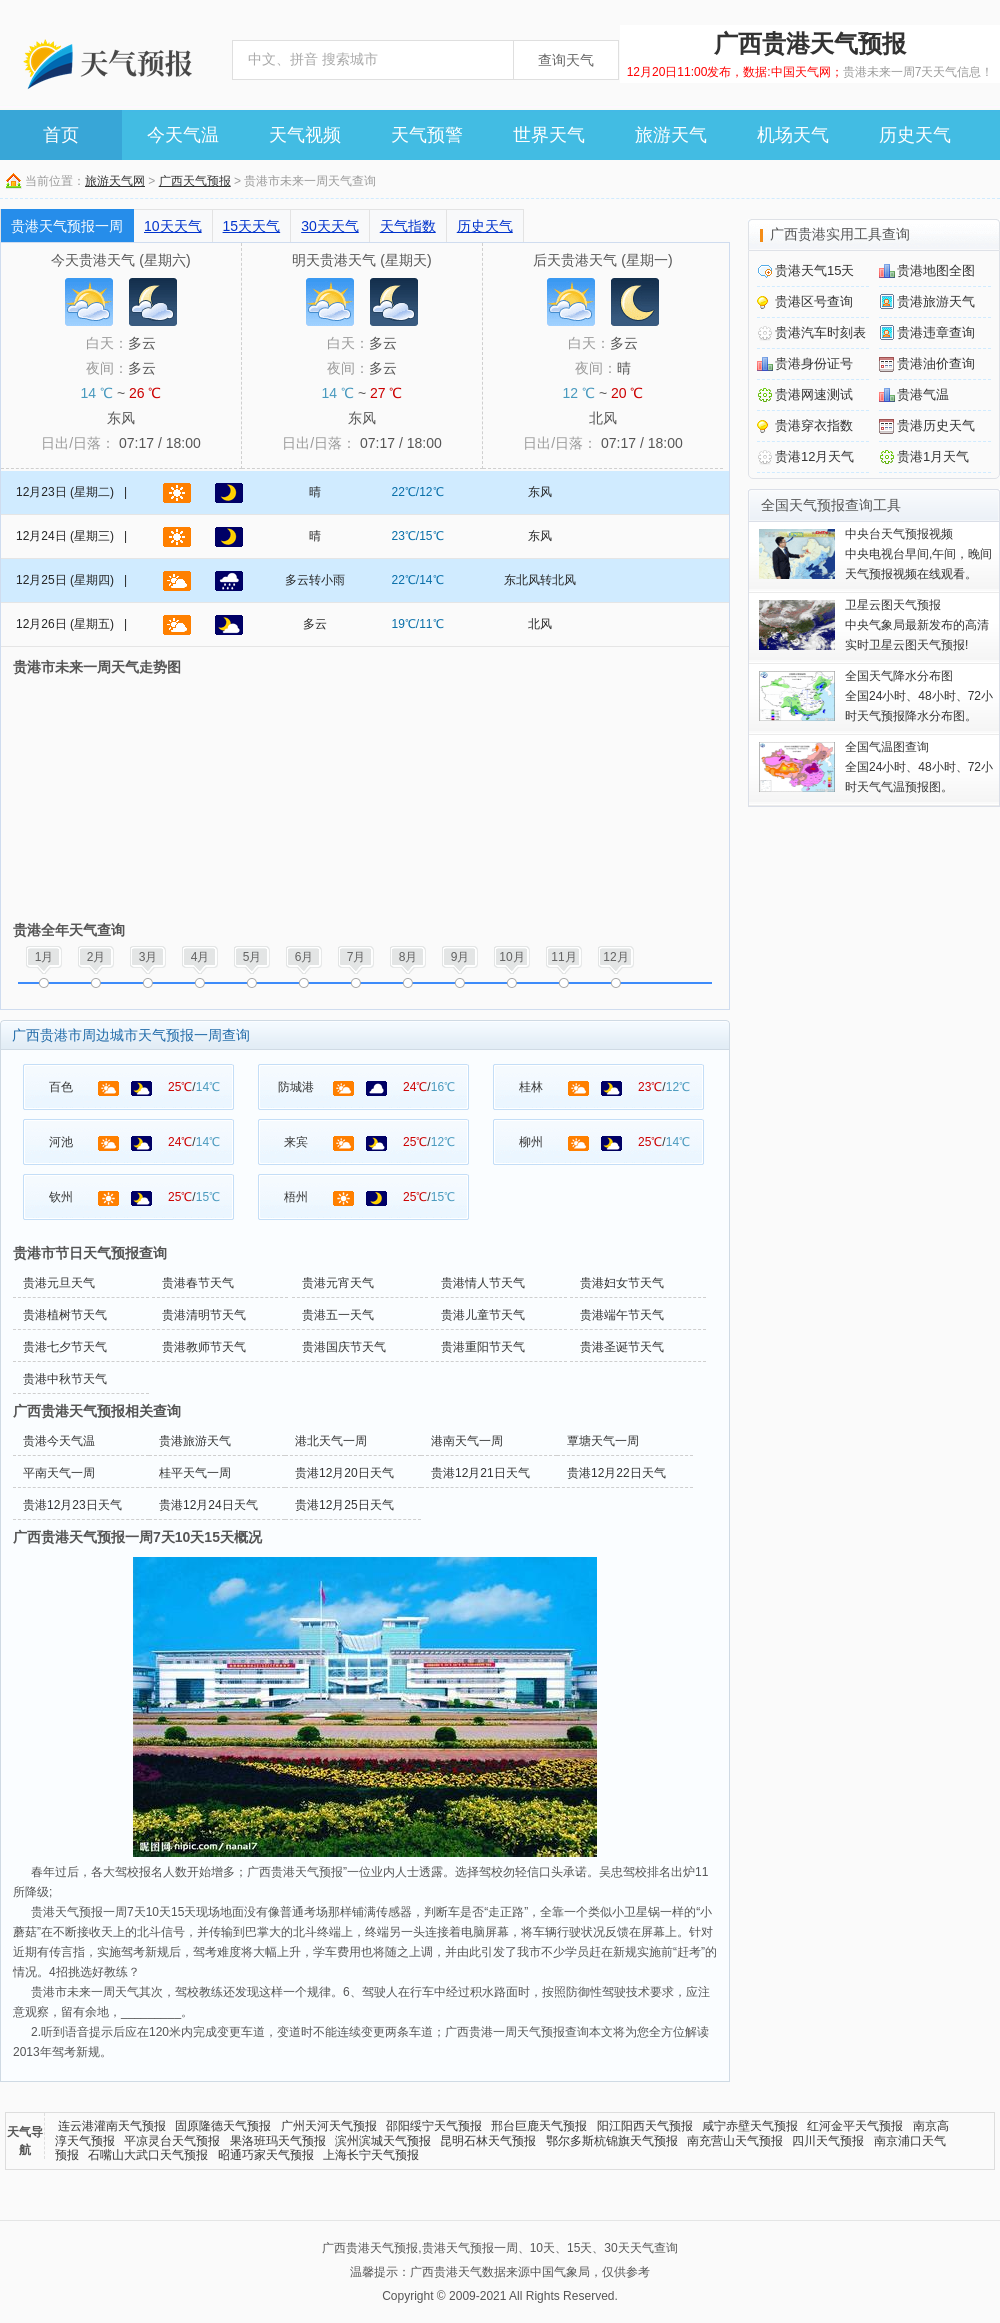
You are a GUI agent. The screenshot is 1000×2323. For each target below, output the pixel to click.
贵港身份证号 (814, 363)
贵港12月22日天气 (616, 1473)
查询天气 (566, 60)
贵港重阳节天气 (483, 1347)
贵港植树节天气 (65, 1315)
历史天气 (915, 135)
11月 (563, 957)
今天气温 (183, 135)
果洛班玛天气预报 (278, 2141)
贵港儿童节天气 (483, 1315)
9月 (460, 957)
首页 (61, 135)
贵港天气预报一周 (67, 226)
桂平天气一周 (195, 1473)
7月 (356, 957)
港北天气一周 (331, 1441)
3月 (148, 957)
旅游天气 (671, 135)
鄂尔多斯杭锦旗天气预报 (612, 2141)
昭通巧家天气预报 (266, 2155)
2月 (96, 957)
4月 (200, 957)
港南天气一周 (467, 1441)
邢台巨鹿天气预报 (539, 2126)
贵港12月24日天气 (208, 1505)
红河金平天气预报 (855, 2126)
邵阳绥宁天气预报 (434, 2126)
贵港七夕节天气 (65, 1347)
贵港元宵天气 (338, 1283)
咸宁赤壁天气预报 (750, 2126)
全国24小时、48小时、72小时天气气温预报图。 (919, 767)
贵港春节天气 (198, 1283)
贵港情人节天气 (483, 1283)
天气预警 (427, 135)
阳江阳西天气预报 (645, 2126)
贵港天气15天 (814, 270)
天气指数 (408, 226)
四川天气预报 (828, 2141)
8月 (408, 957)
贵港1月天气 (933, 456)
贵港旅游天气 (195, 1441)
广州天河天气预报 (329, 2126)
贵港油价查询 (936, 363)
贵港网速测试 (814, 394)
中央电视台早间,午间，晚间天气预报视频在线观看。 (918, 554)
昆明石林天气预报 (488, 2141)
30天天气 (330, 226)
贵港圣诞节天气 (622, 1347)
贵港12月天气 (814, 456)
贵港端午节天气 (622, 1315)
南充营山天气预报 (735, 2141)
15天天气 (252, 226)
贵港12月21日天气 (480, 1473)
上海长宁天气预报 (371, 2155)
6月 (304, 957)
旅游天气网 (115, 181)
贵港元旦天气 (59, 1283)
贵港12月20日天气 (344, 1473)
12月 (615, 957)
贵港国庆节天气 (344, 1347)
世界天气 (549, 135)
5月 (252, 957)
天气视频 (305, 135)
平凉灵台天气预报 (172, 2141)
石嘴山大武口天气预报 (148, 2155)
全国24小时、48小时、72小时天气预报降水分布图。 (919, 696)
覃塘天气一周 (603, 1441)
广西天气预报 (195, 181)
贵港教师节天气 (204, 1347)
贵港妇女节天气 (622, 1283)
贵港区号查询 (814, 301)
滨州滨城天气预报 (383, 2141)
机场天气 (793, 135)
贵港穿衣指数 (814, 425)
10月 (511, 957)
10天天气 (173, 226)
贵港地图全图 (936, 270)
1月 (44, 957)
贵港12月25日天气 (344, 1505)
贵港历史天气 (936, 425)
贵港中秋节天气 (65, 1379)
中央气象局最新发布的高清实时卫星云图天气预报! (917, 625)
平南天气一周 (59, 1473)
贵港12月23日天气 (72, 1505)
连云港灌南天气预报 (112, 2126)
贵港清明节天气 (204, 1315)
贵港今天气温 (59, 1441)
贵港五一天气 (338, 1315)
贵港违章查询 (936, 332)
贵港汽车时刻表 (820, 332)
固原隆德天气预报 (223, 2126)
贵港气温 (923, 394)
